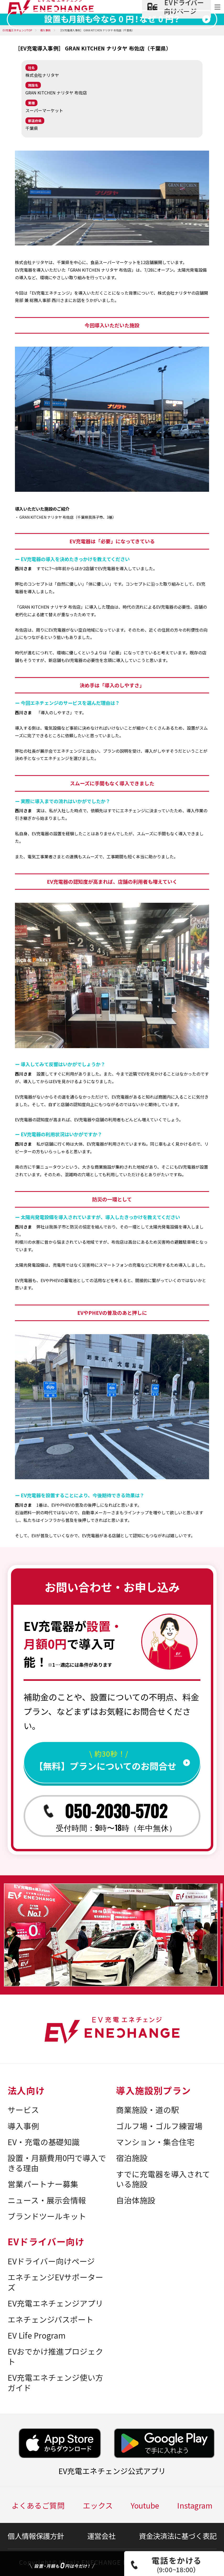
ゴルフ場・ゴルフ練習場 (159, 2126)
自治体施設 (135, 2200)
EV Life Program (36, 2335)
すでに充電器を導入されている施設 (163, 2179)
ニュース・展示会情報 (47, 2200)
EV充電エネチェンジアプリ (55, 2303)
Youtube (145, 2505)
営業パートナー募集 (43, 2184)
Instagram (194, 2505)
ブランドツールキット (47, 2216)
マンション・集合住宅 (155, 2141)
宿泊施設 (131, 2157)
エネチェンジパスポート (51, 2319)
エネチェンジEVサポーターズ (55, 2282)
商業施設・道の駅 (147, 2109)
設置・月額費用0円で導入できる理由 (57, 2163)
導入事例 (23, 2126)
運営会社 (101, 2536)
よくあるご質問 (38, 2505)
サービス (23, 2109)
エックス (98, 2505)
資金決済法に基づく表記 (178, 2536)
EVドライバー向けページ (51, 2261)
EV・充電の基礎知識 (44, 2141)
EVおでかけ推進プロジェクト (55, 2356)
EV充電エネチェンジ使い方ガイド (55, 2382)
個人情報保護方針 (36, 2536)
